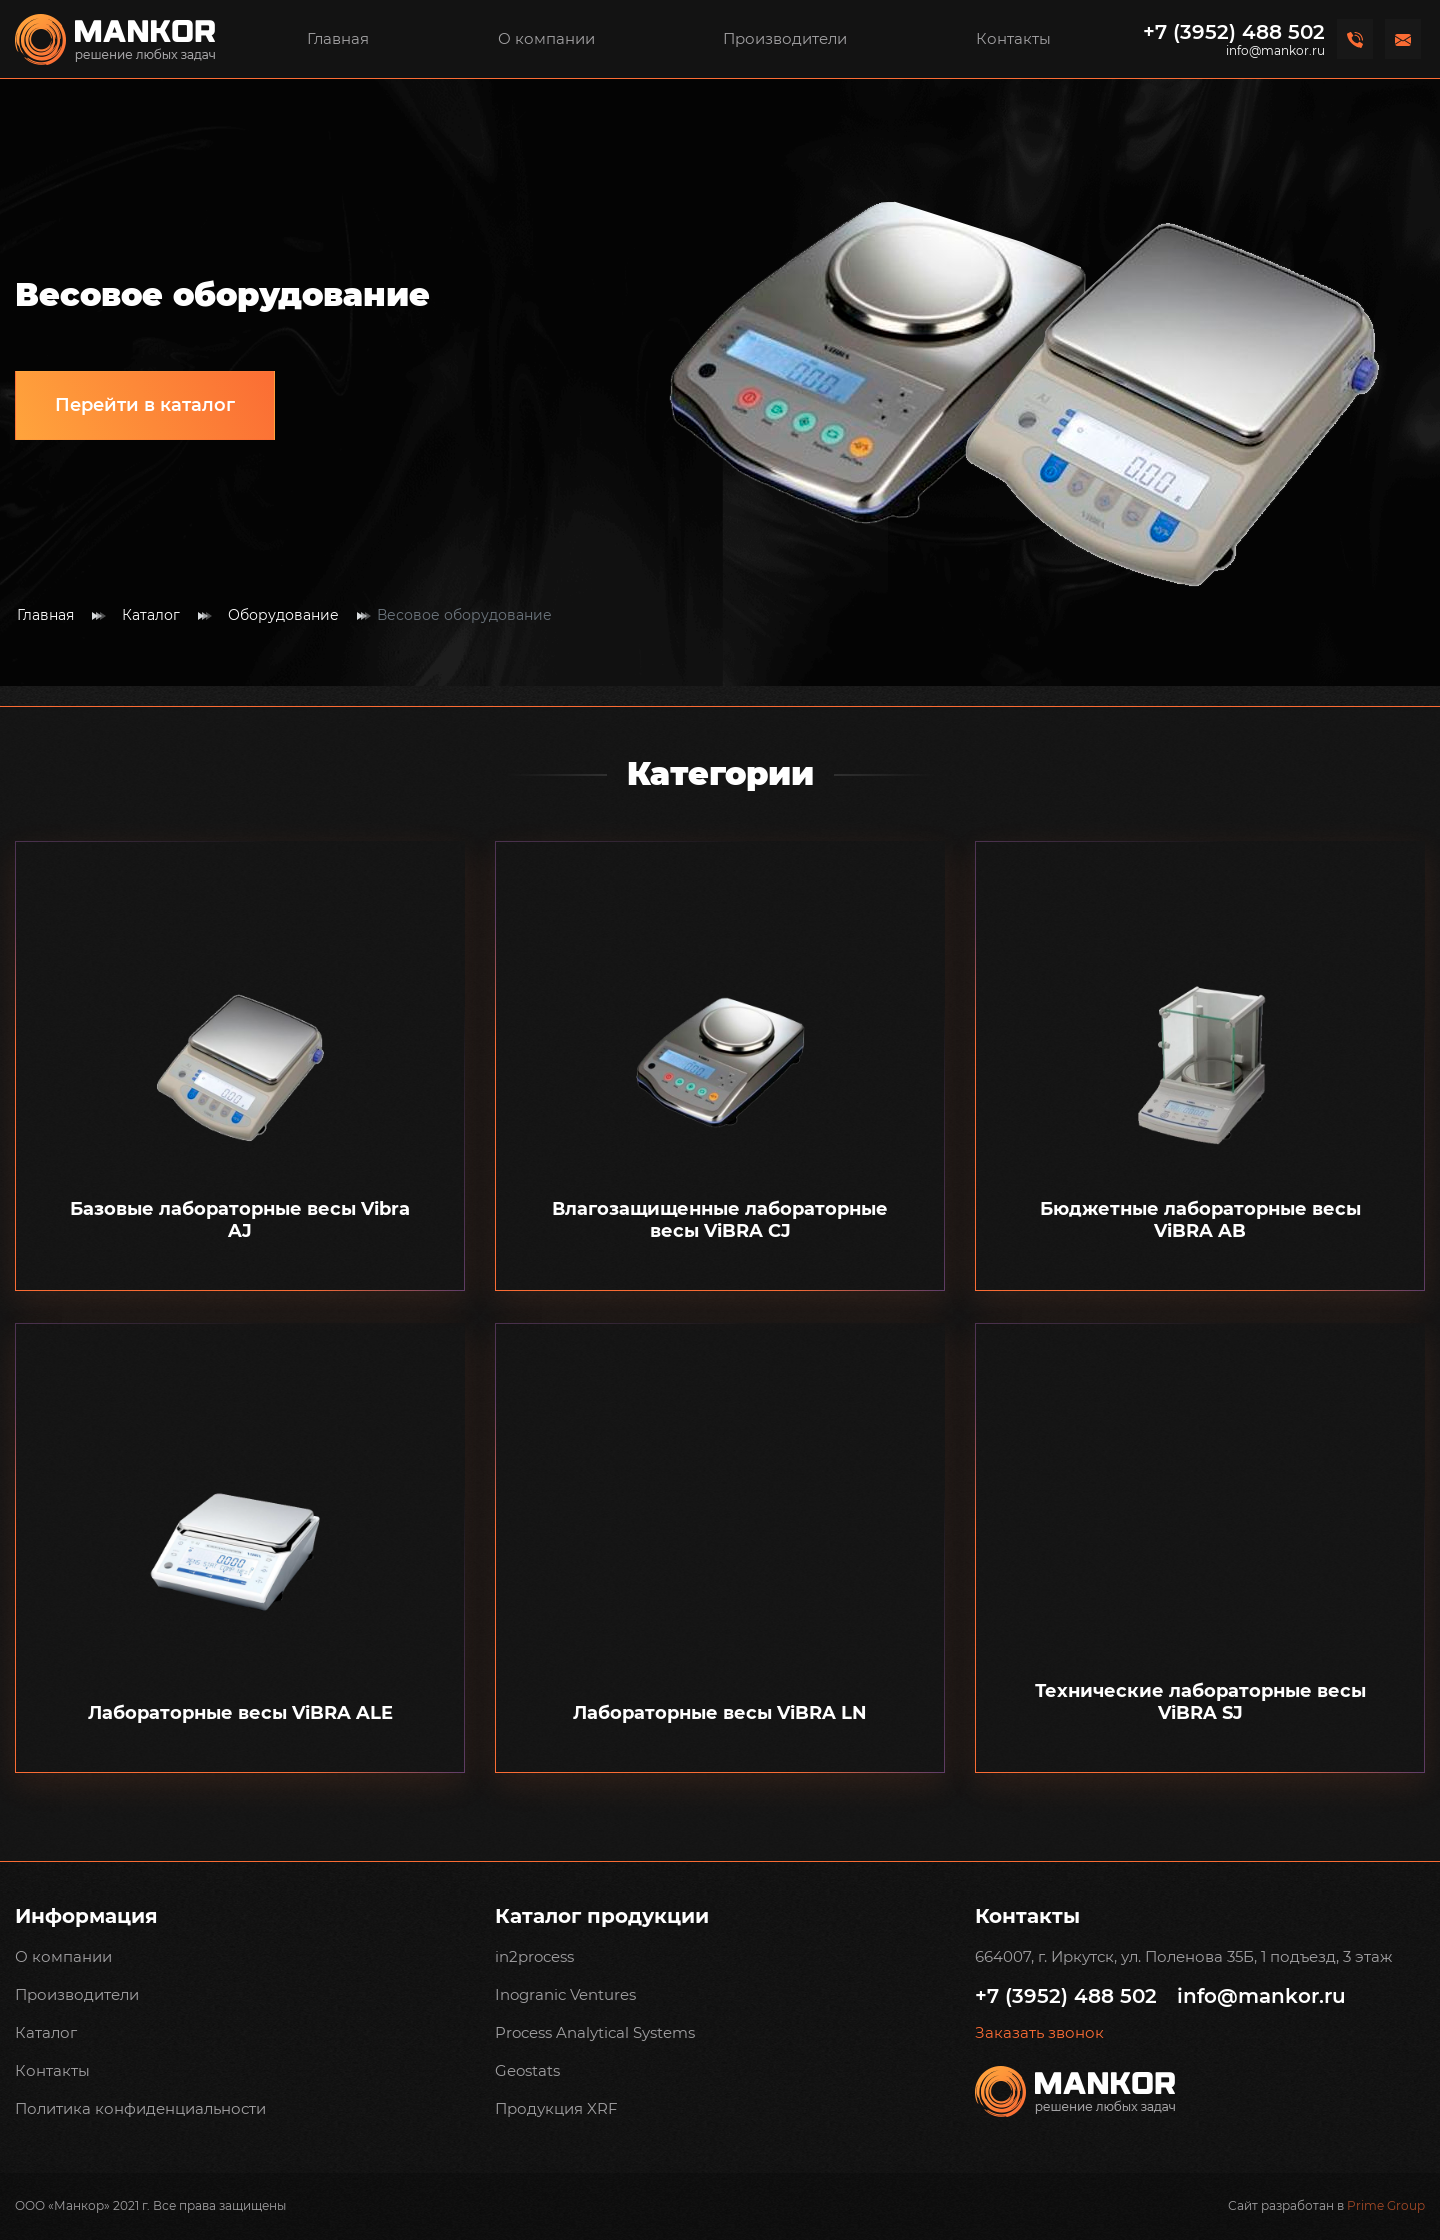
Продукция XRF (556, 2108)
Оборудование (283, 615)
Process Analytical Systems (595, 2032)
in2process (534, 1956)
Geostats (527, 2070)
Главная (338, 38)
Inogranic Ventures (565, 1994)
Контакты (1013, 38)
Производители (785, 38)
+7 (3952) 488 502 (1234, 32)
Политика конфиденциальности (140, 2108)
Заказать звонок (1039, 2033)
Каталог (151, 615)
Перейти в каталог (145, 405)
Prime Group (1386, 2205)
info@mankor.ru (1275, 51)
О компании (546, 38)
